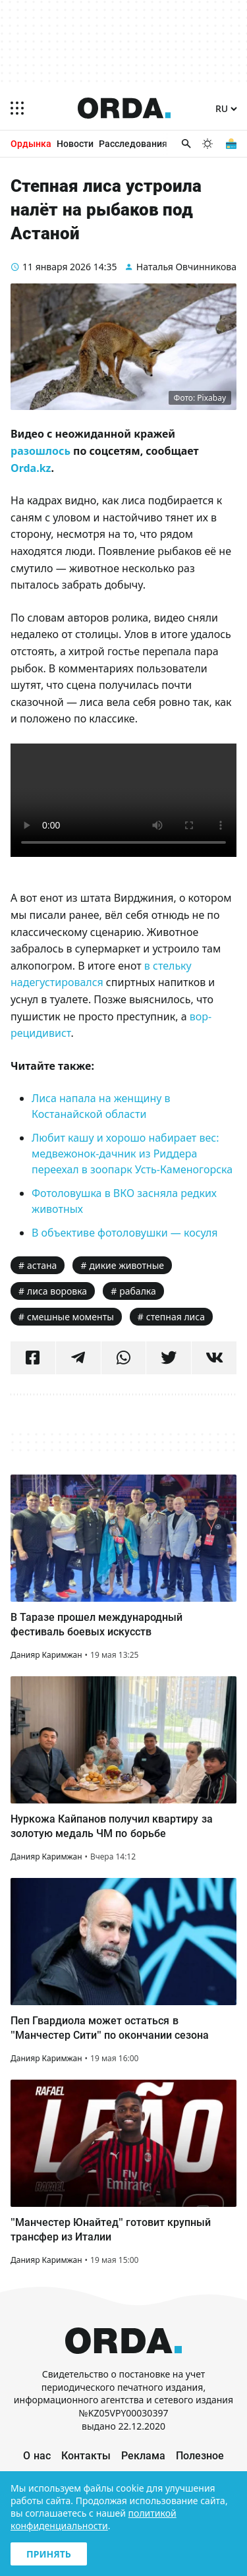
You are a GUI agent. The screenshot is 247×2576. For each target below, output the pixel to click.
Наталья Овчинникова (186, 266)
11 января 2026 (56, 266)
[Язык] (226, 109)
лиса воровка (57, 1291)
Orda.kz (31, 468)
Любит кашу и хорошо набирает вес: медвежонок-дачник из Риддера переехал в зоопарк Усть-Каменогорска (132, 1153)
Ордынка (31, 143)
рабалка (137, 1291)
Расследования (133, 143)
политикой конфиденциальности (94, 2519)
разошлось (40, 451)
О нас (36, 2455)
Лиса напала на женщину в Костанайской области (101, 1106)
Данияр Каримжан (46, 1654)
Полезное (200, 2455)
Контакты (86, 2455)
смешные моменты (70, 1316)
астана (42, 1265)
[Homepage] (124, 108)
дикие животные (126, 1265)
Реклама (143, 2455)
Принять (48, 2554)
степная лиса (175, 1316)
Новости (75, 143)
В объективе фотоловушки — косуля (125, 1232)
